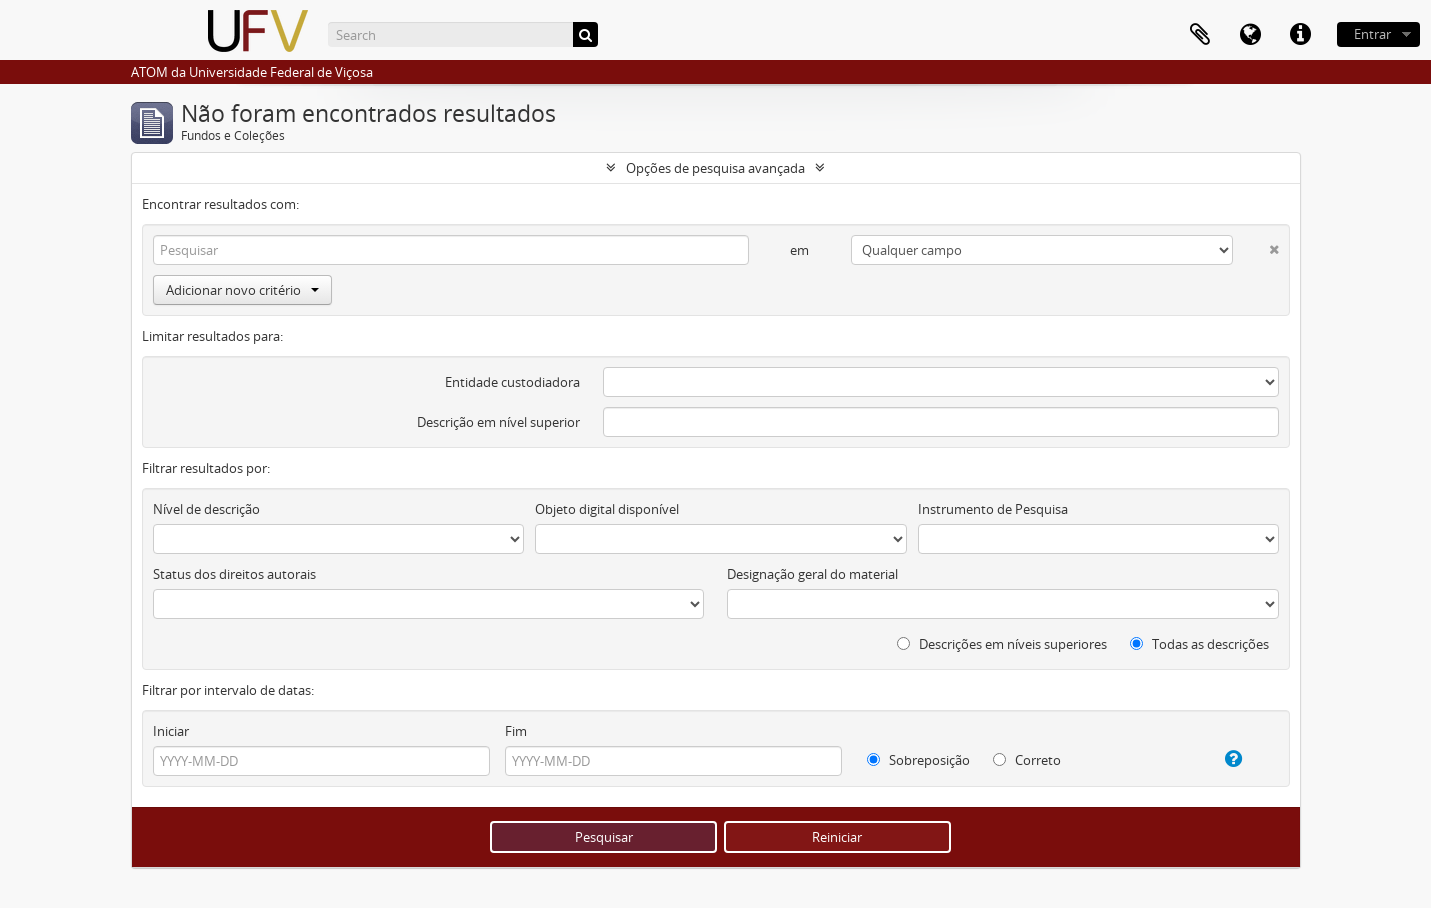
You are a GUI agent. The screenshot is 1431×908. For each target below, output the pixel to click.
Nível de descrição (206, 509)
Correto (1027, 760)
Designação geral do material (812, 574)
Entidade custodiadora (512, 382)
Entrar (1372, 34)
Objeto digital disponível (607, 509)
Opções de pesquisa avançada (715, 168)
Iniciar (171, 731)
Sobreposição (918, 760)
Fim (516, 731)
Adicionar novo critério (242, 290)
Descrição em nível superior (498, 422)
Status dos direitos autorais (234, 574)
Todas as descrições (1199, 644)
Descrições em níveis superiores (1002, 644)
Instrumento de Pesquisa (993, 509)
